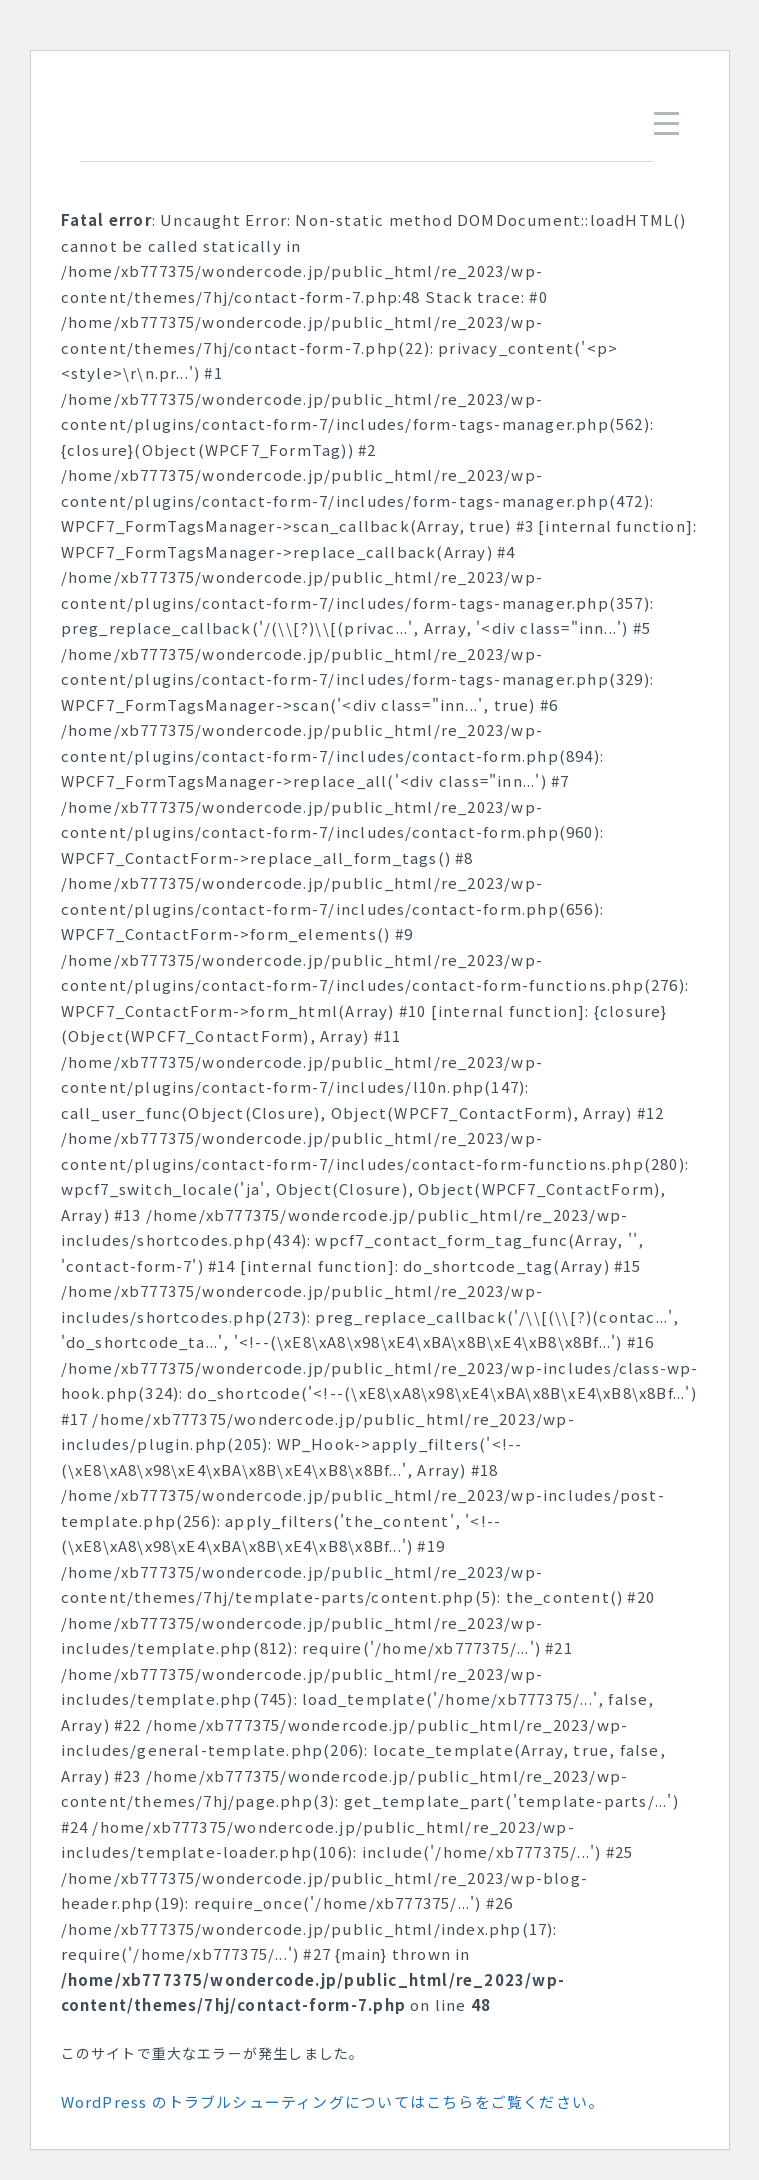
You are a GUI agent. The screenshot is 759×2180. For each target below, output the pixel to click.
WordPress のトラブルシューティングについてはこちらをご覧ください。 (333, 2101)
